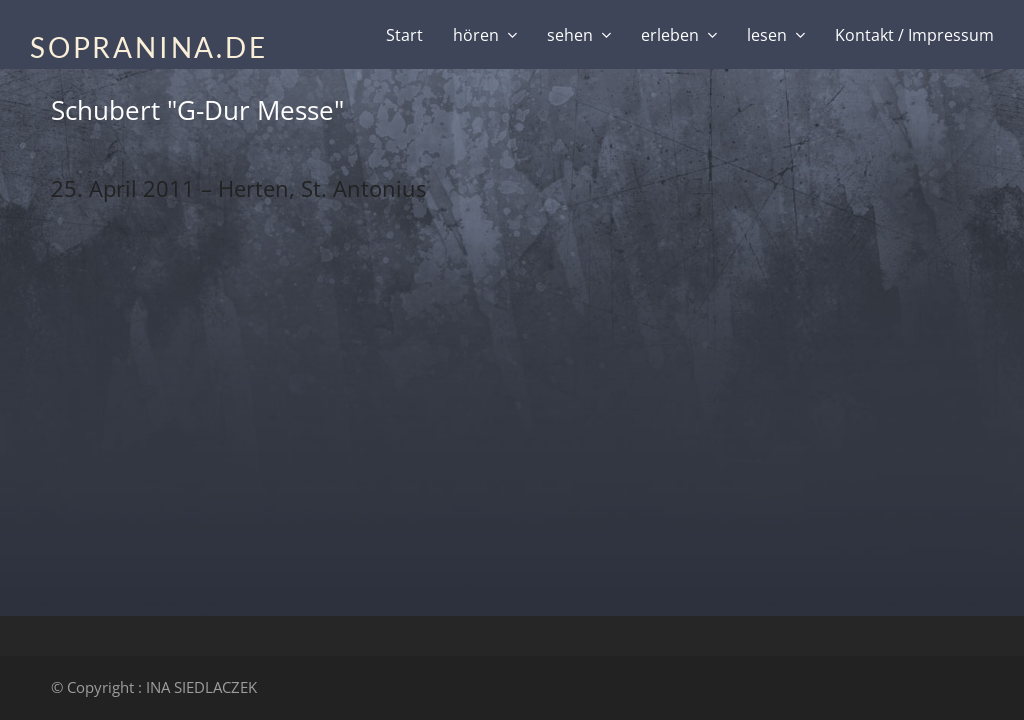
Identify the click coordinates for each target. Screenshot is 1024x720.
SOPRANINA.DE (149, 47)
